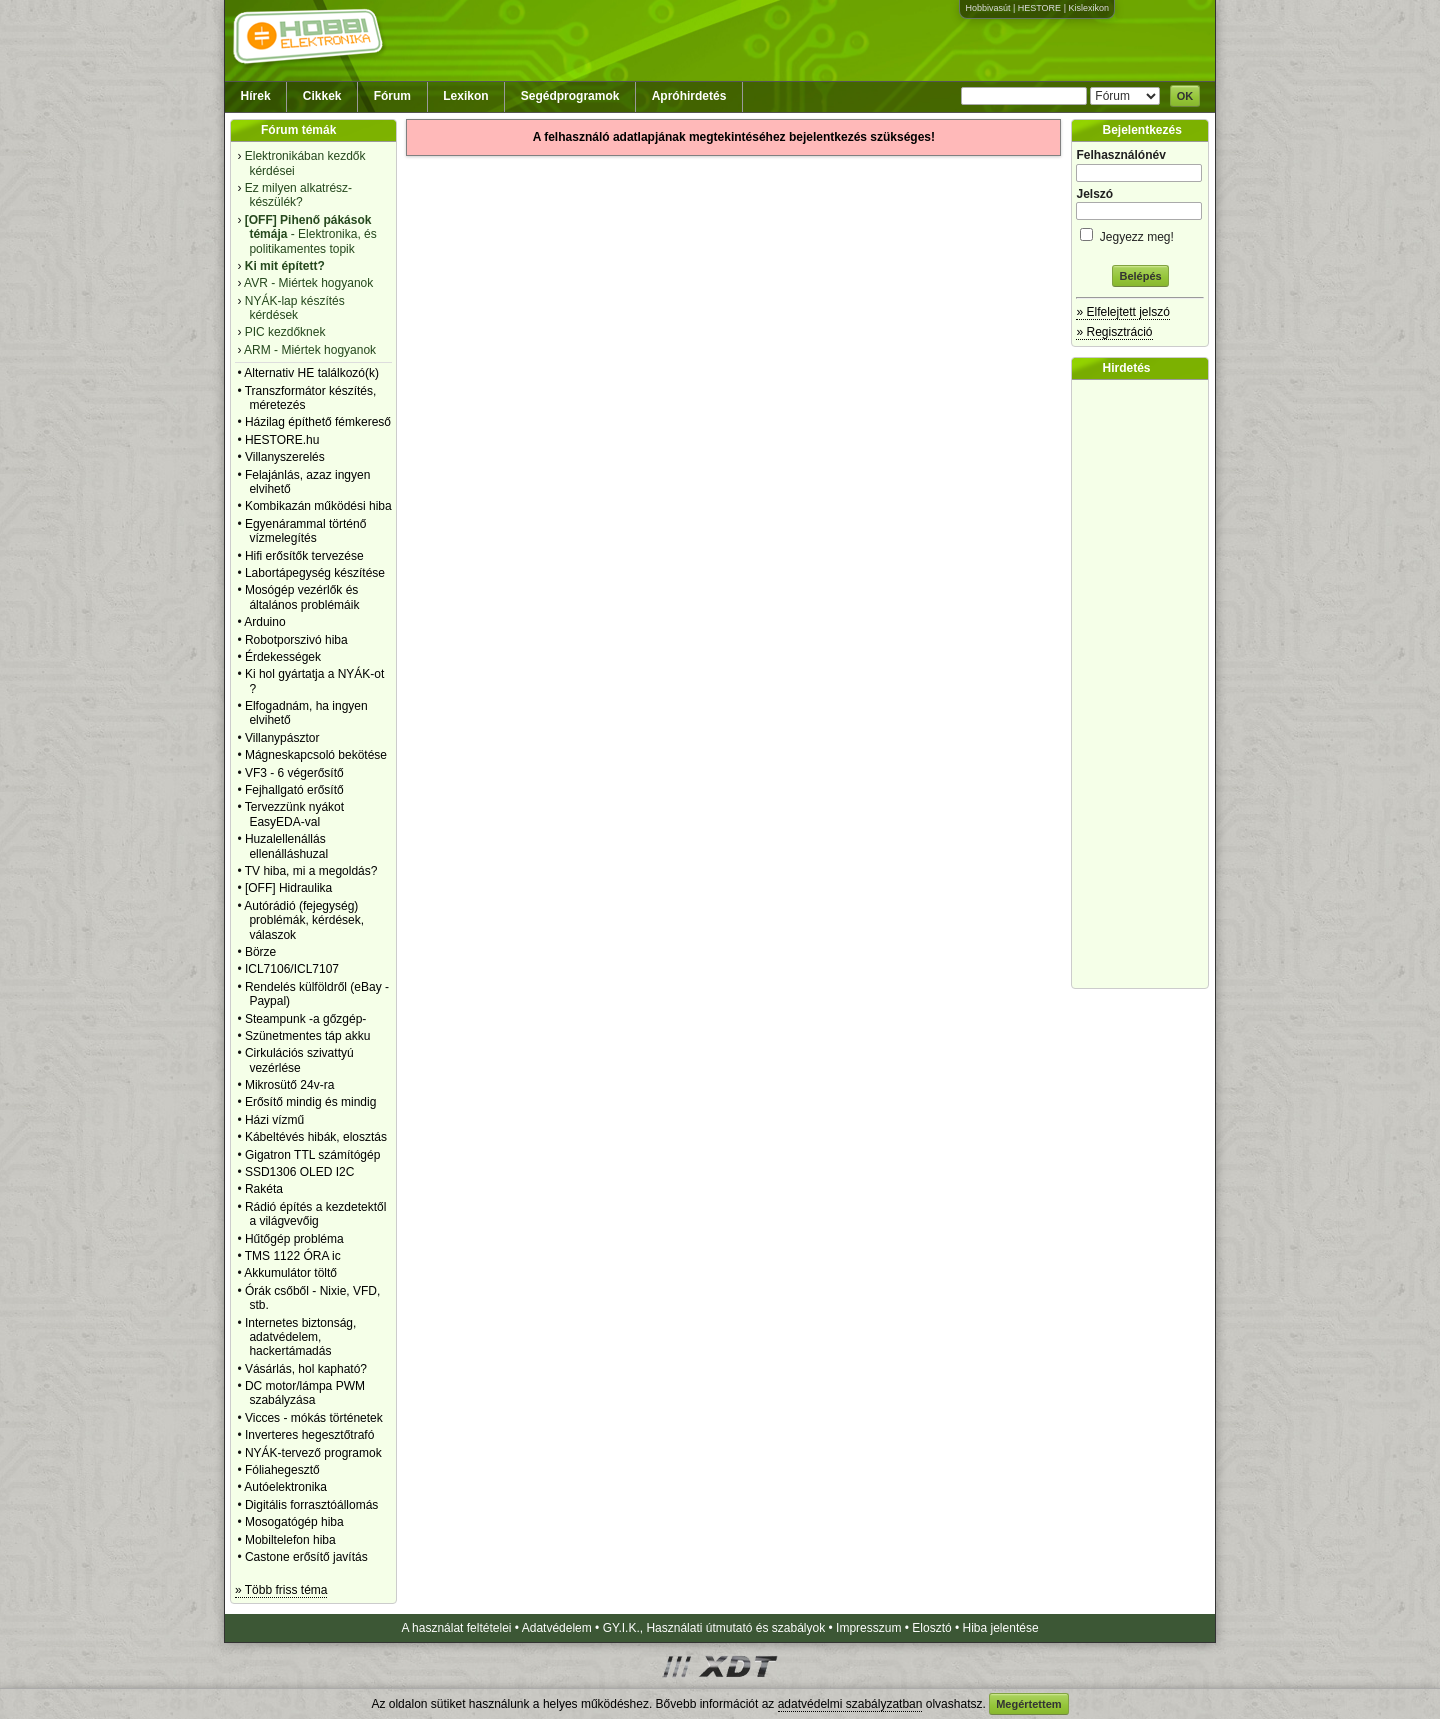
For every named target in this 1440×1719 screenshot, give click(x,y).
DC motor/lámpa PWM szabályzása (305, 1393)
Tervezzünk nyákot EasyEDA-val (294, 814)
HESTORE (1039, 8)
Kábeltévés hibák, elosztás (316, 1137)
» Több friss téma (281, 1590)
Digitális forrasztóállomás (311, 1505)
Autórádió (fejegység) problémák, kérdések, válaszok (304, 920)
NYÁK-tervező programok (313, 1453)
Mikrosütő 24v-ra (289, 1085)
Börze (260, 952)
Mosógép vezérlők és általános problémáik (302, 597)
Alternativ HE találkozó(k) (311, 373)
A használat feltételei (456, 1628)
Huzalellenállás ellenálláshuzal (286, 846)
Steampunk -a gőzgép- (305, 1019)
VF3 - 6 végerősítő (294, 773)
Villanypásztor (282, 738)
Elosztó (931, 1628)
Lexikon (465, 96)
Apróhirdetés (689, 96)
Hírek (256, 96)
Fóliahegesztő (282, 1470)
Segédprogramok (570, 96)
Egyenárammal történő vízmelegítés (305, 531)
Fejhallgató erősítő (294, 790)
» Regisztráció (1114, 332)
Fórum (392, 96)
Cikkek (322, 96)
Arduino (264, 622)
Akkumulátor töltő (290, 1273)
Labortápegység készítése (315, 573)
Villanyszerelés (285, 457)
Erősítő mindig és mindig (310, 1102)
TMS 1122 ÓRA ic (293, 1256)
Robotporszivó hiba (296, 640)
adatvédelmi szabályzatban (850, 1704)
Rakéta (264, 1189)
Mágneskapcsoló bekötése (316, 755)
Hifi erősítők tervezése (304, 556)
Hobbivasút (987, 8)
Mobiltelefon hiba (290, 1540)
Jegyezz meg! (1140, 233)
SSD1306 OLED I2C (299, 1172)
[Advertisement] (1145, 684)
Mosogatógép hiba (294, 1522)
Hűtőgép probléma (294, 1239)
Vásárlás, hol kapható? (306, 1369)
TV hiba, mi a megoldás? (311, 871)
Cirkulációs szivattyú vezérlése (299, 1060)
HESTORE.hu (282, 440)
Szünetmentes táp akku (307, 1036)
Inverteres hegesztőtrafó (309, 1435)
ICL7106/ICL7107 (292, 969)
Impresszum (868, 1628)
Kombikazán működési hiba (318, 506)
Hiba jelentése (1001, 1628)
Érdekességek (283, 657)
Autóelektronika (285, 1487)
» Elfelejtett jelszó (1122, 312)
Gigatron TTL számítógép (312, 1155)
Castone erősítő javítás (306, 1557)
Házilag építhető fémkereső (318, 422)
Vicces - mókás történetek (314, 1418)
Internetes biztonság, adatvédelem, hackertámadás (300, 1337)
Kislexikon (1088, 8)
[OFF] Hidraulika (288, 888)
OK (1185, 96)
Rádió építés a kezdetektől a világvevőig (315, 1214)
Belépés (1140, 276)
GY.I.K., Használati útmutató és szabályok (714, 1628)
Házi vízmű (274, 1120)
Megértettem (1028, 1704)
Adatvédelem (557, 1628)
